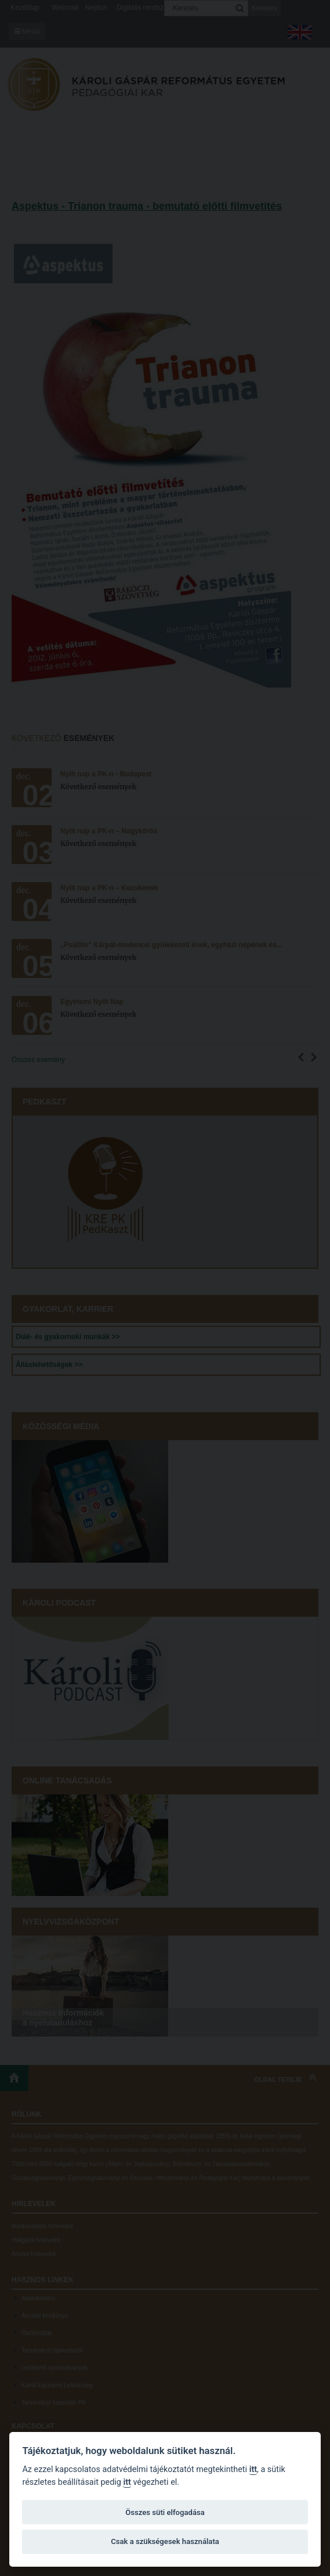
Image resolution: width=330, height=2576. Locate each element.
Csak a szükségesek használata (165, 2541)
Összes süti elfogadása (164, 2512)
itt (253, 2469)
